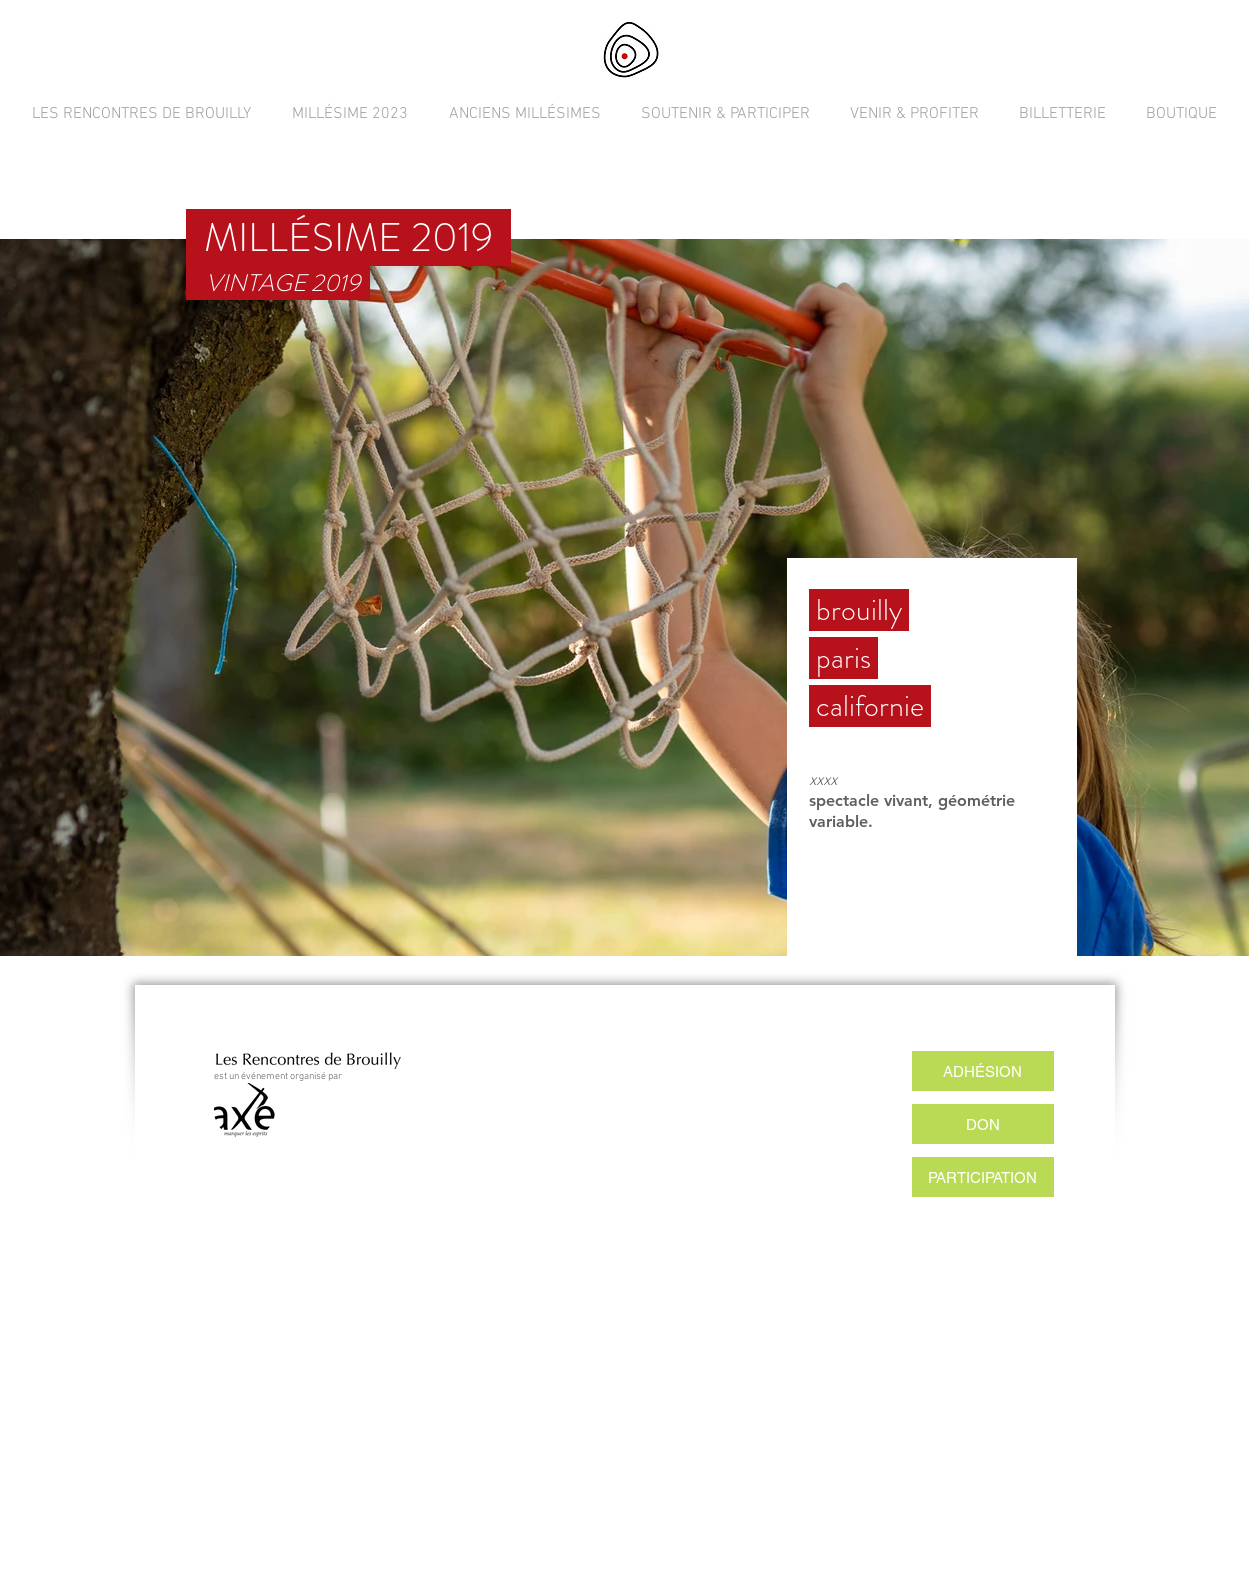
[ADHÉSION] (983, 1071)
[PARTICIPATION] (983, 1177)
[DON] (983, 1124)
